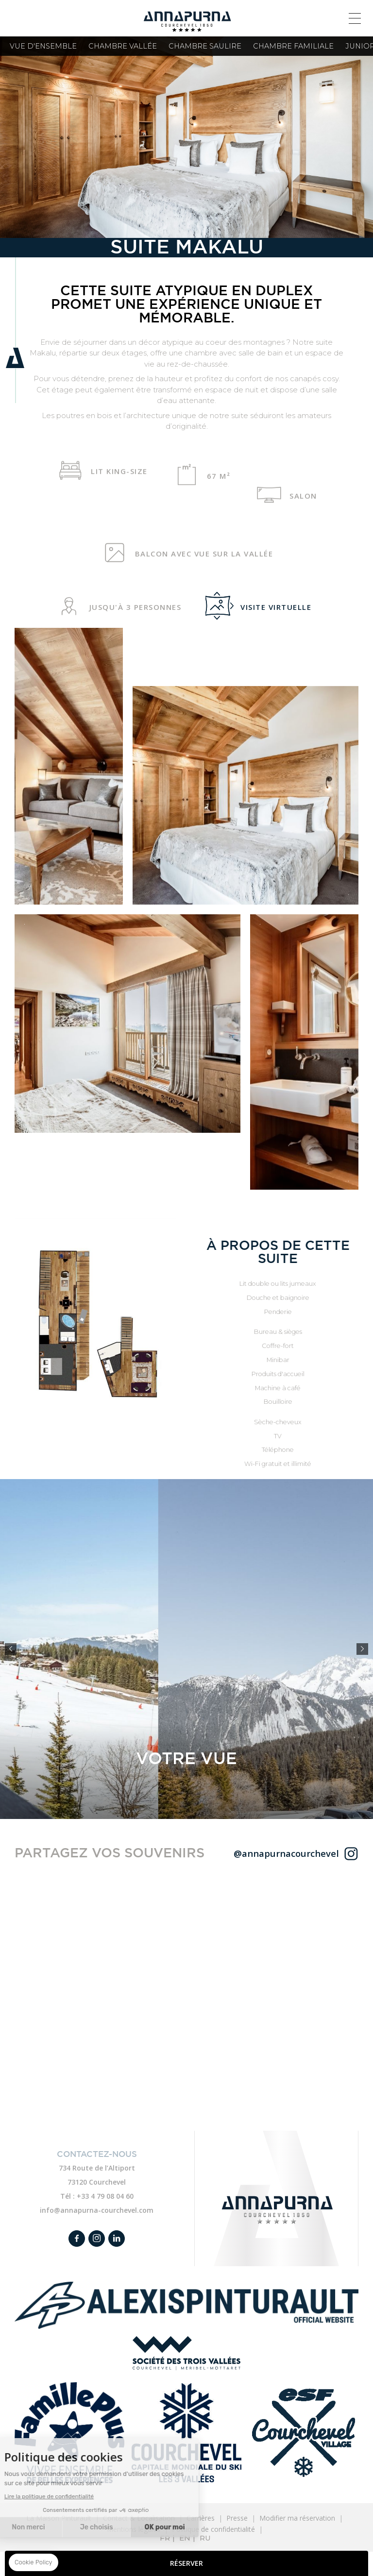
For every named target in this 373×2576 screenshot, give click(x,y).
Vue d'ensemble (43, 46)
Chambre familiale (293, 46)
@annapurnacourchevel (286, 1853)
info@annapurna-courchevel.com (96, 2210)
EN (184, 2537)
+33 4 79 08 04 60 (105, 2196)
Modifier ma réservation (297, 2518)
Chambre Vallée (122, 46)
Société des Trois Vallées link (186, 2353)
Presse (237, 2518)
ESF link (303, 2433)
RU (205, 2537)
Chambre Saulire (205, 46)
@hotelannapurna (351, 1853)
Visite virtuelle (262, 606)
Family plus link (69, 2432)
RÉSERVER (186, 2563)
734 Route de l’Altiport (97, 2167)
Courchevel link (186, 2432)
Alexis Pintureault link (186, 2305)
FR (165, 2537)
